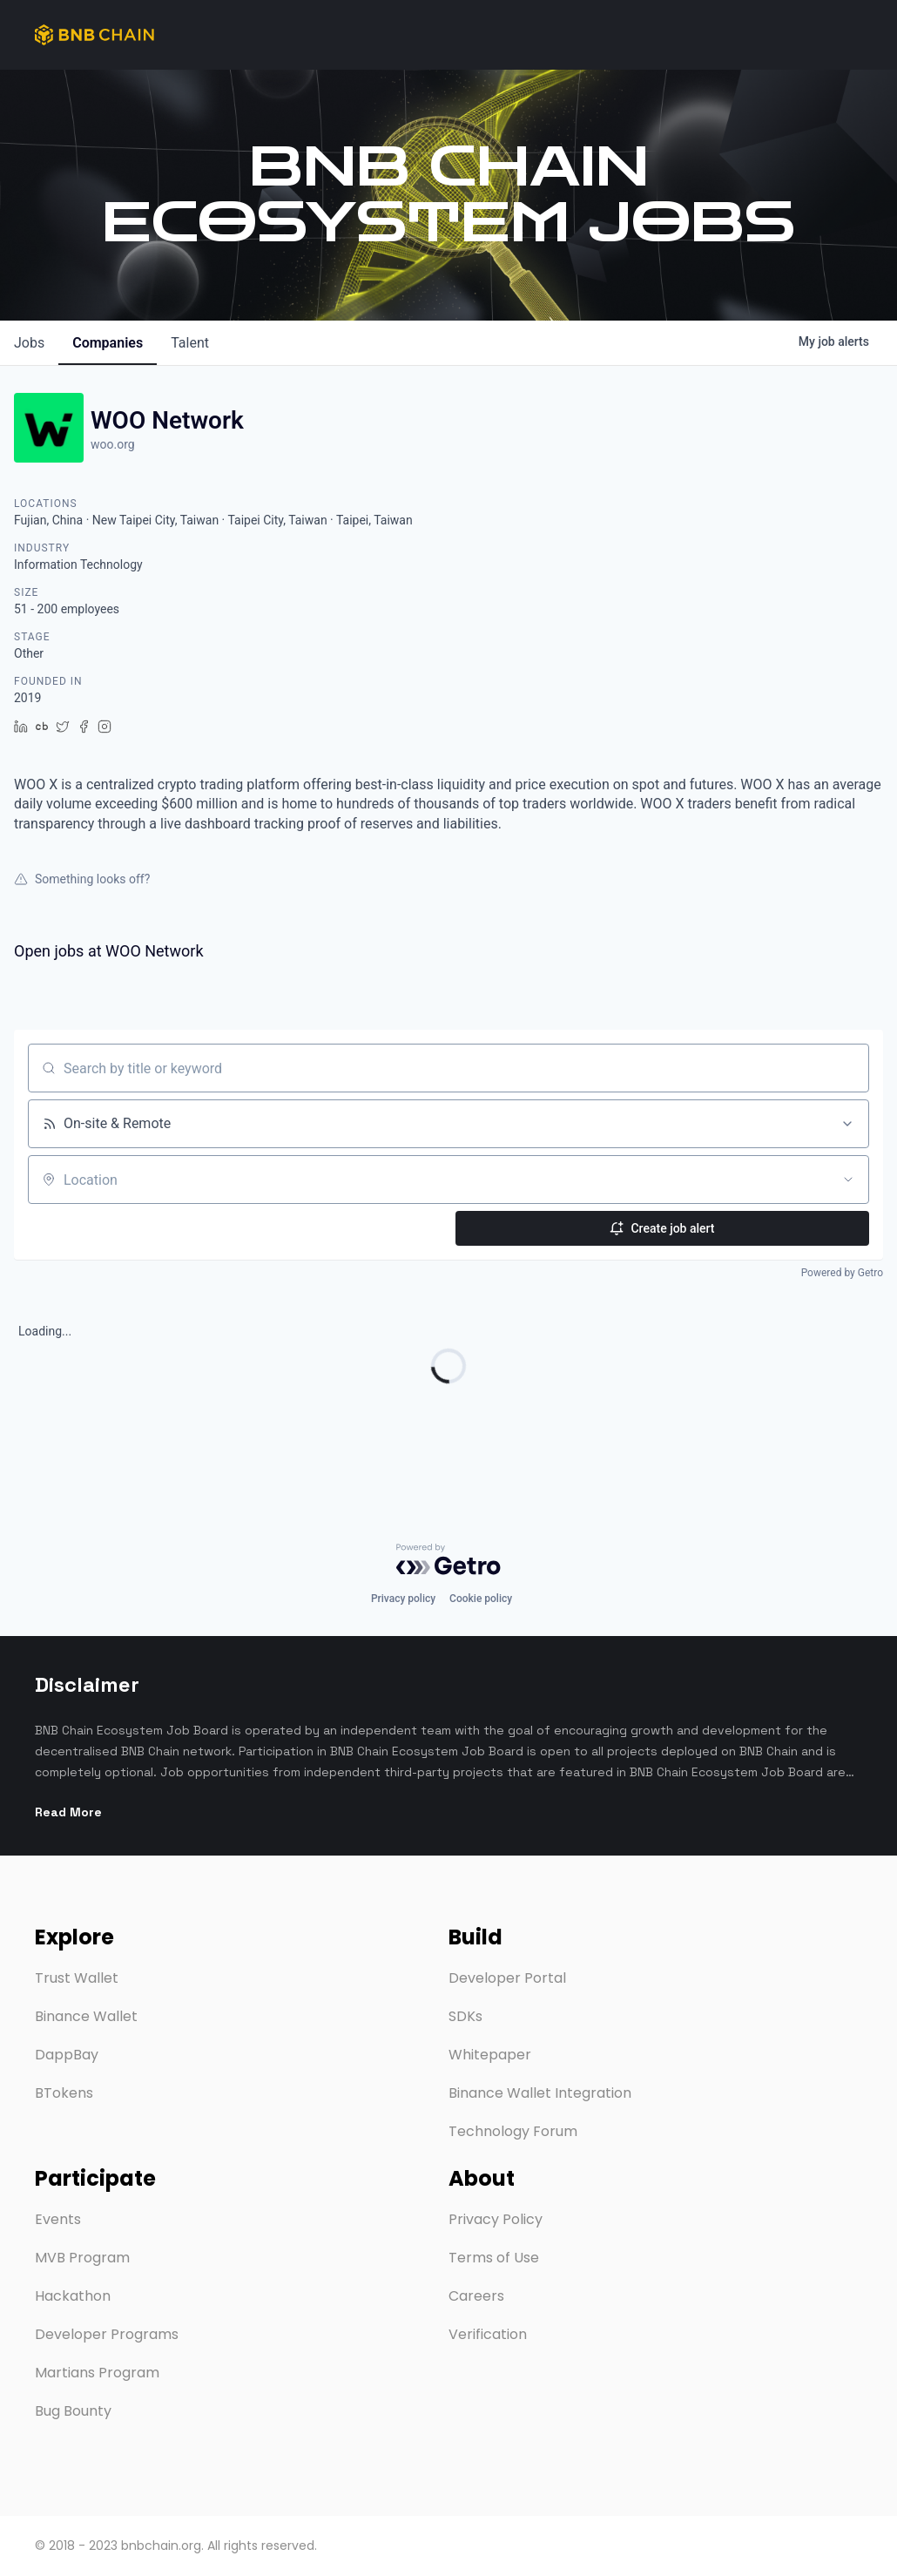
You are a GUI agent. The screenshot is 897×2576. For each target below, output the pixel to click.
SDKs (465, 2016)
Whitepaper (489, 2055)
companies (107, 343)
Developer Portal (507, 1978)
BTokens (64, 2093)
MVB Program (82, 2258)
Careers (476, 2296)
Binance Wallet (86, 2016)
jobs (29, 343)
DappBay (66, 2055)
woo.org (113, 444)
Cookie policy (480, 1578)
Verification (487, 2334)
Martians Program (97, 2373)
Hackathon (73, 2296)
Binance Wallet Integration (539, 2093)
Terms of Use (493, 2258)
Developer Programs (107, 2334)
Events (58, 2219)
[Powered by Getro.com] (448, 1538)
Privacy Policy (495, 2219)
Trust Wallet (76, 1978)
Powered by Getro (842, 1273)
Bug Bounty (73, 2411)
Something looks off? (82, 879)
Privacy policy (403, 1578)
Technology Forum (512, 2131)
